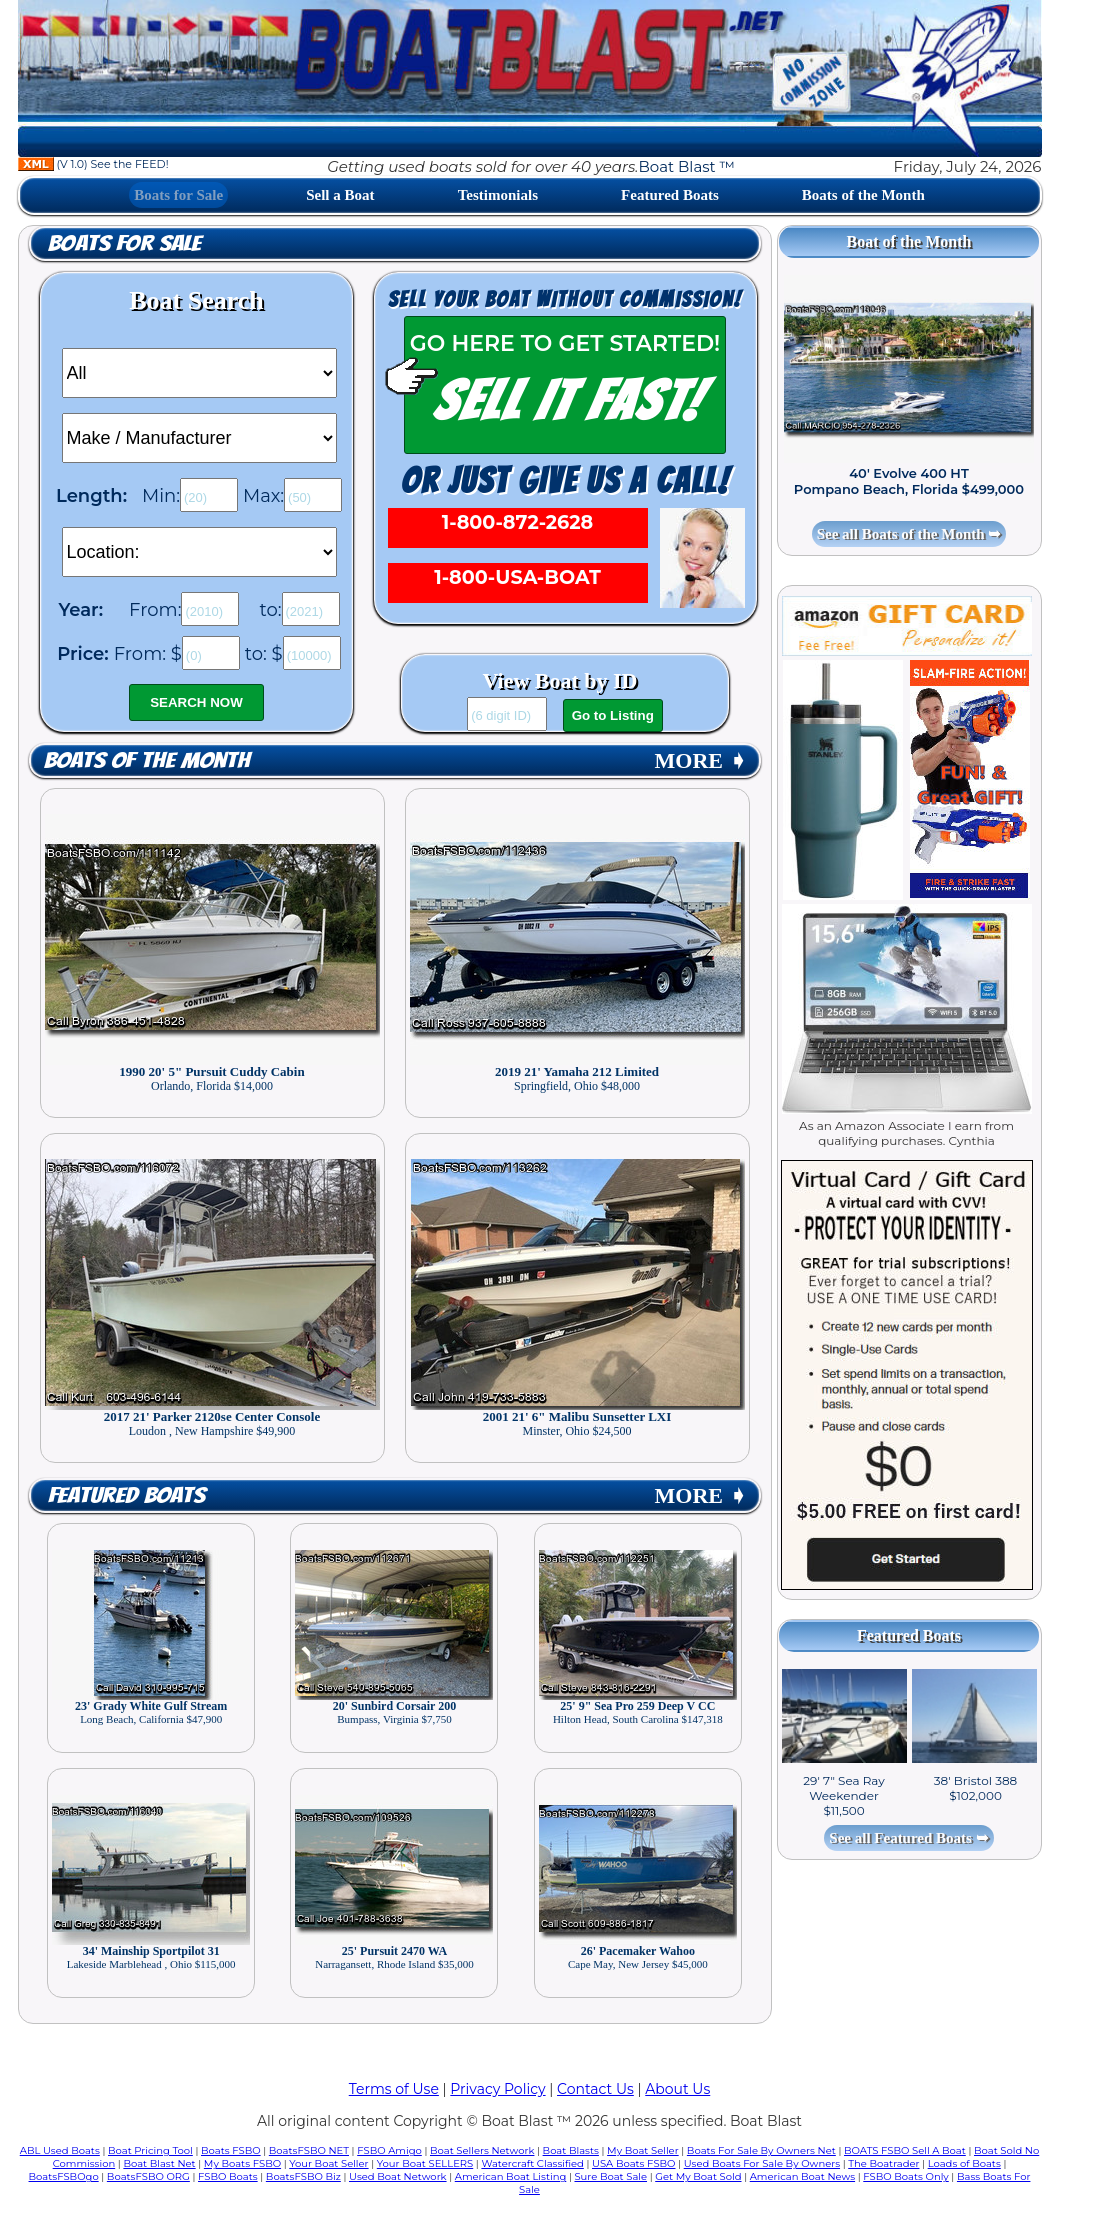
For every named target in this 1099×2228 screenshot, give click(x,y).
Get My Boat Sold (698, 2176)
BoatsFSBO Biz (303, 2176)
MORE (701, 760)
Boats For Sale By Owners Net (761, 2150)
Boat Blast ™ (687, 166)
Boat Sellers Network (482, 2150)
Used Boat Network (398, 2176)
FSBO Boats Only (905, 2176)
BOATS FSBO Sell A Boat (905, 2150)
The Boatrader (883, 2163)
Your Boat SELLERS (425, 2163)
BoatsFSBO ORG (148, 2176)
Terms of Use (394, 2089)
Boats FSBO (231, 2150)
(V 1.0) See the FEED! (93, 164)
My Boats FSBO (242, 2163)
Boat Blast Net (159, 2163)
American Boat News (802, 2176)
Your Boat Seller (328, 2163)
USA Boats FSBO (633, 2163)
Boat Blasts (571, 2150)
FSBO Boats (228, 2176)
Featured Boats (670, 195)
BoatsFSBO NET (309, 2150)
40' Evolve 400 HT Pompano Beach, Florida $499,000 (909, 481)
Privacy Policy (497, 2089)
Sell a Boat (340, 195)
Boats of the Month (863, 195)
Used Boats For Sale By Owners (762, 2163)
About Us (677, 2089)
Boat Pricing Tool (150, 2150)
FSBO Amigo (389, 2150)
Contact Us (595, 2089)
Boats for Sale (178, 195)
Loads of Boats (964, 2163)
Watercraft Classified (532, 2163)
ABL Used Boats (60, 2150)
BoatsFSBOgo (64, 2176)
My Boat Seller (643, 2150)
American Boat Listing (511, 2176)
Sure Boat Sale (610, 2176)
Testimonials (498, 195)
